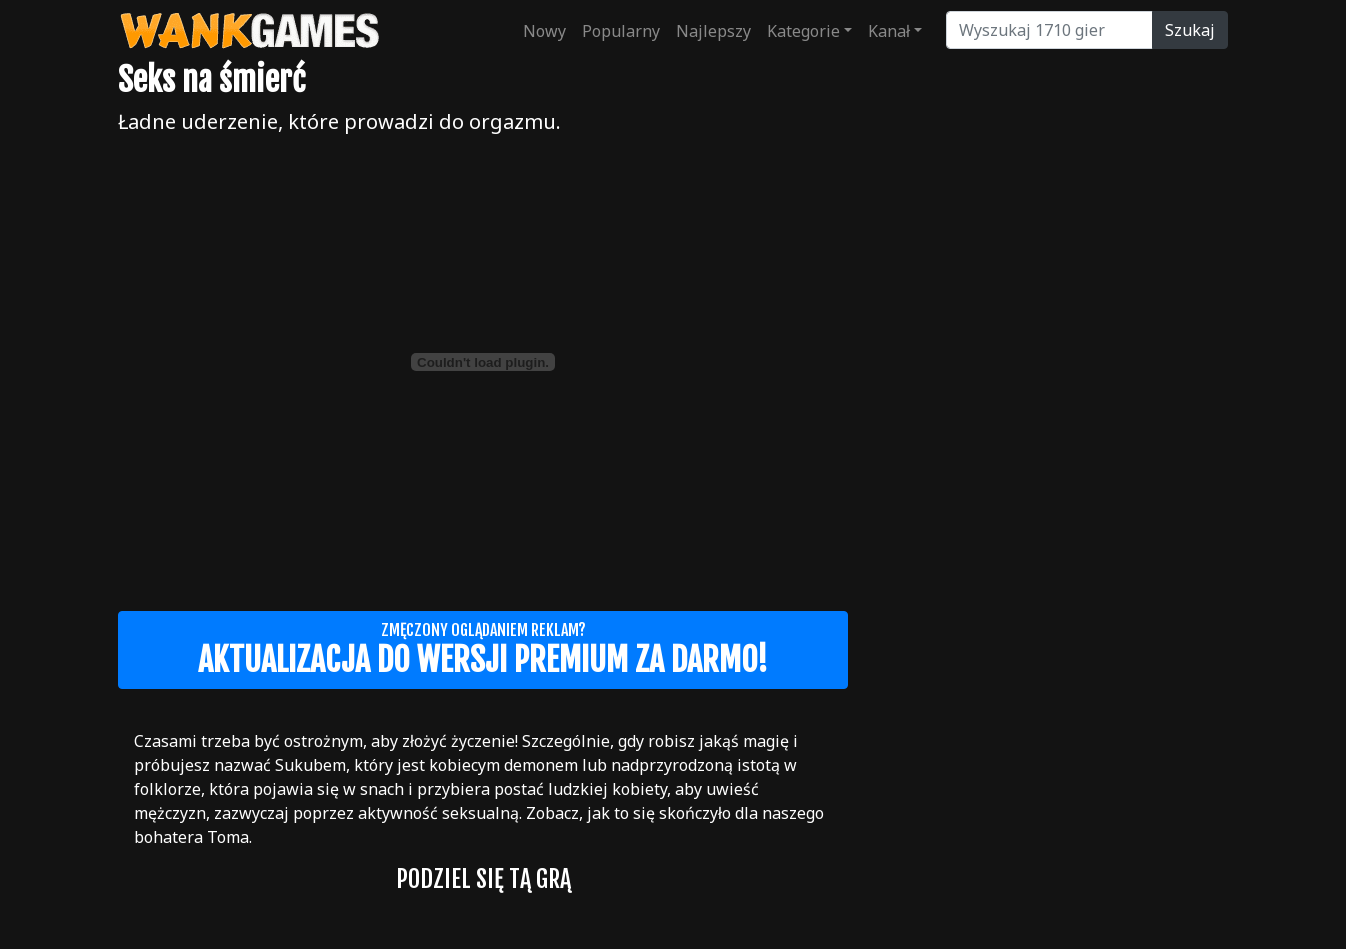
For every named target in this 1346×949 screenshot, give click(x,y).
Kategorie (803, 31)
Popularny (621, 31)
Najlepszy (713, 31)
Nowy (544, 31)
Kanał (889, 31)
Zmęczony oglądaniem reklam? (483, 650)
